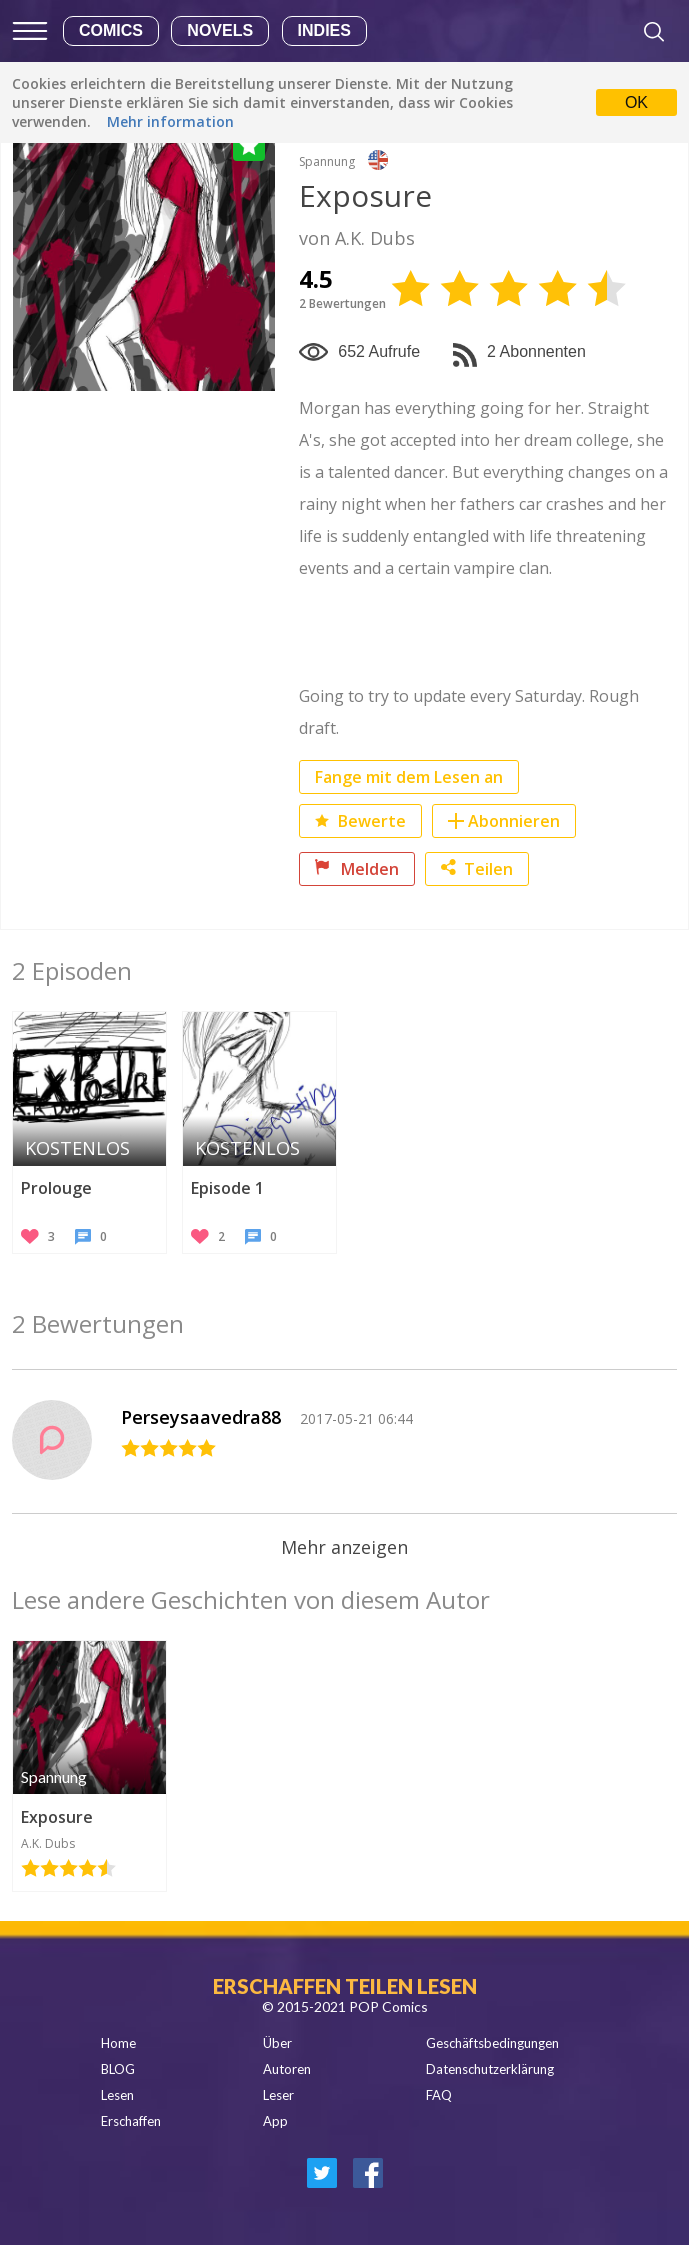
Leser (278, 2095)
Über (277, 2043)
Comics (111, 30)
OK (636, 102)
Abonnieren (514, 821)
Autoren (287, 2069)
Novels (220, 30)
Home (118, 2043)
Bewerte (360, 821)
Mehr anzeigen (344, 1547)
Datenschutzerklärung (490, 2069)
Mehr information (170, 121)
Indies (324, 30)
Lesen (117, 2095)
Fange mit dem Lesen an (409, 777)
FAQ (439, 2095)
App (275, 2121)
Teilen (477, 869)
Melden (357, 869)
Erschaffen (131, 2121)
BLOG (118, 2069)
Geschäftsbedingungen (492, 2043)
